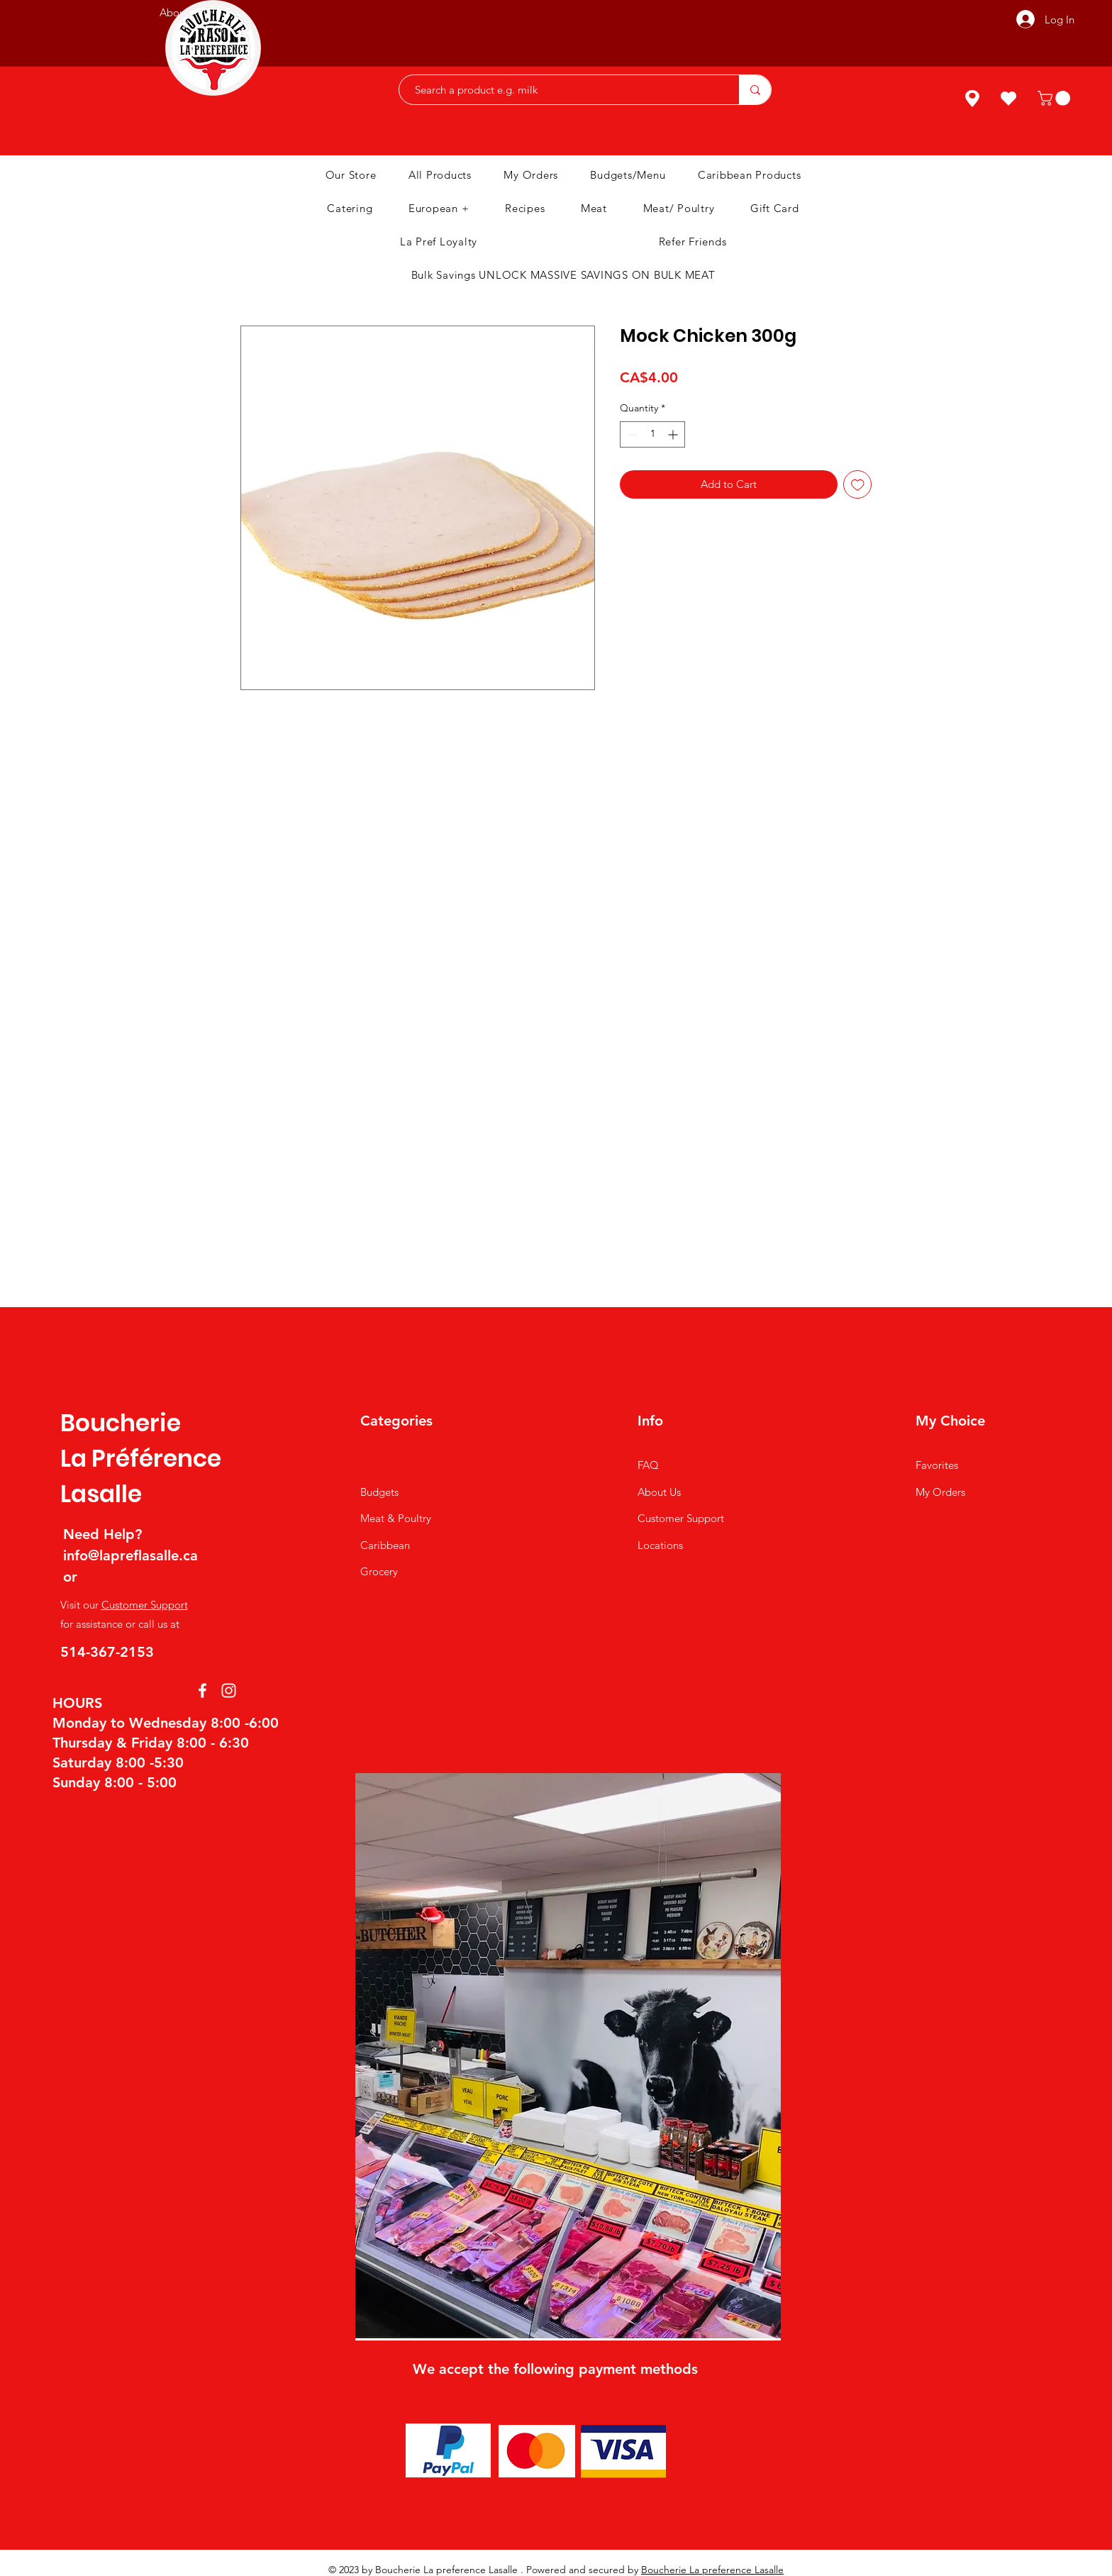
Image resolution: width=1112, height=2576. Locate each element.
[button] (1056, 98)
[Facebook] (202, 1690)
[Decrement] (631, 434)
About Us (659, 1492)
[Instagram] (228, 1690)
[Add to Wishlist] (857, 484)
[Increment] (674, 434)
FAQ (648, 1465)
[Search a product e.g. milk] (562, 89)
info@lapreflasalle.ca (130, 1555)
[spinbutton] (652, 434)
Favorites (937, 1465)
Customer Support (144, 1604)
